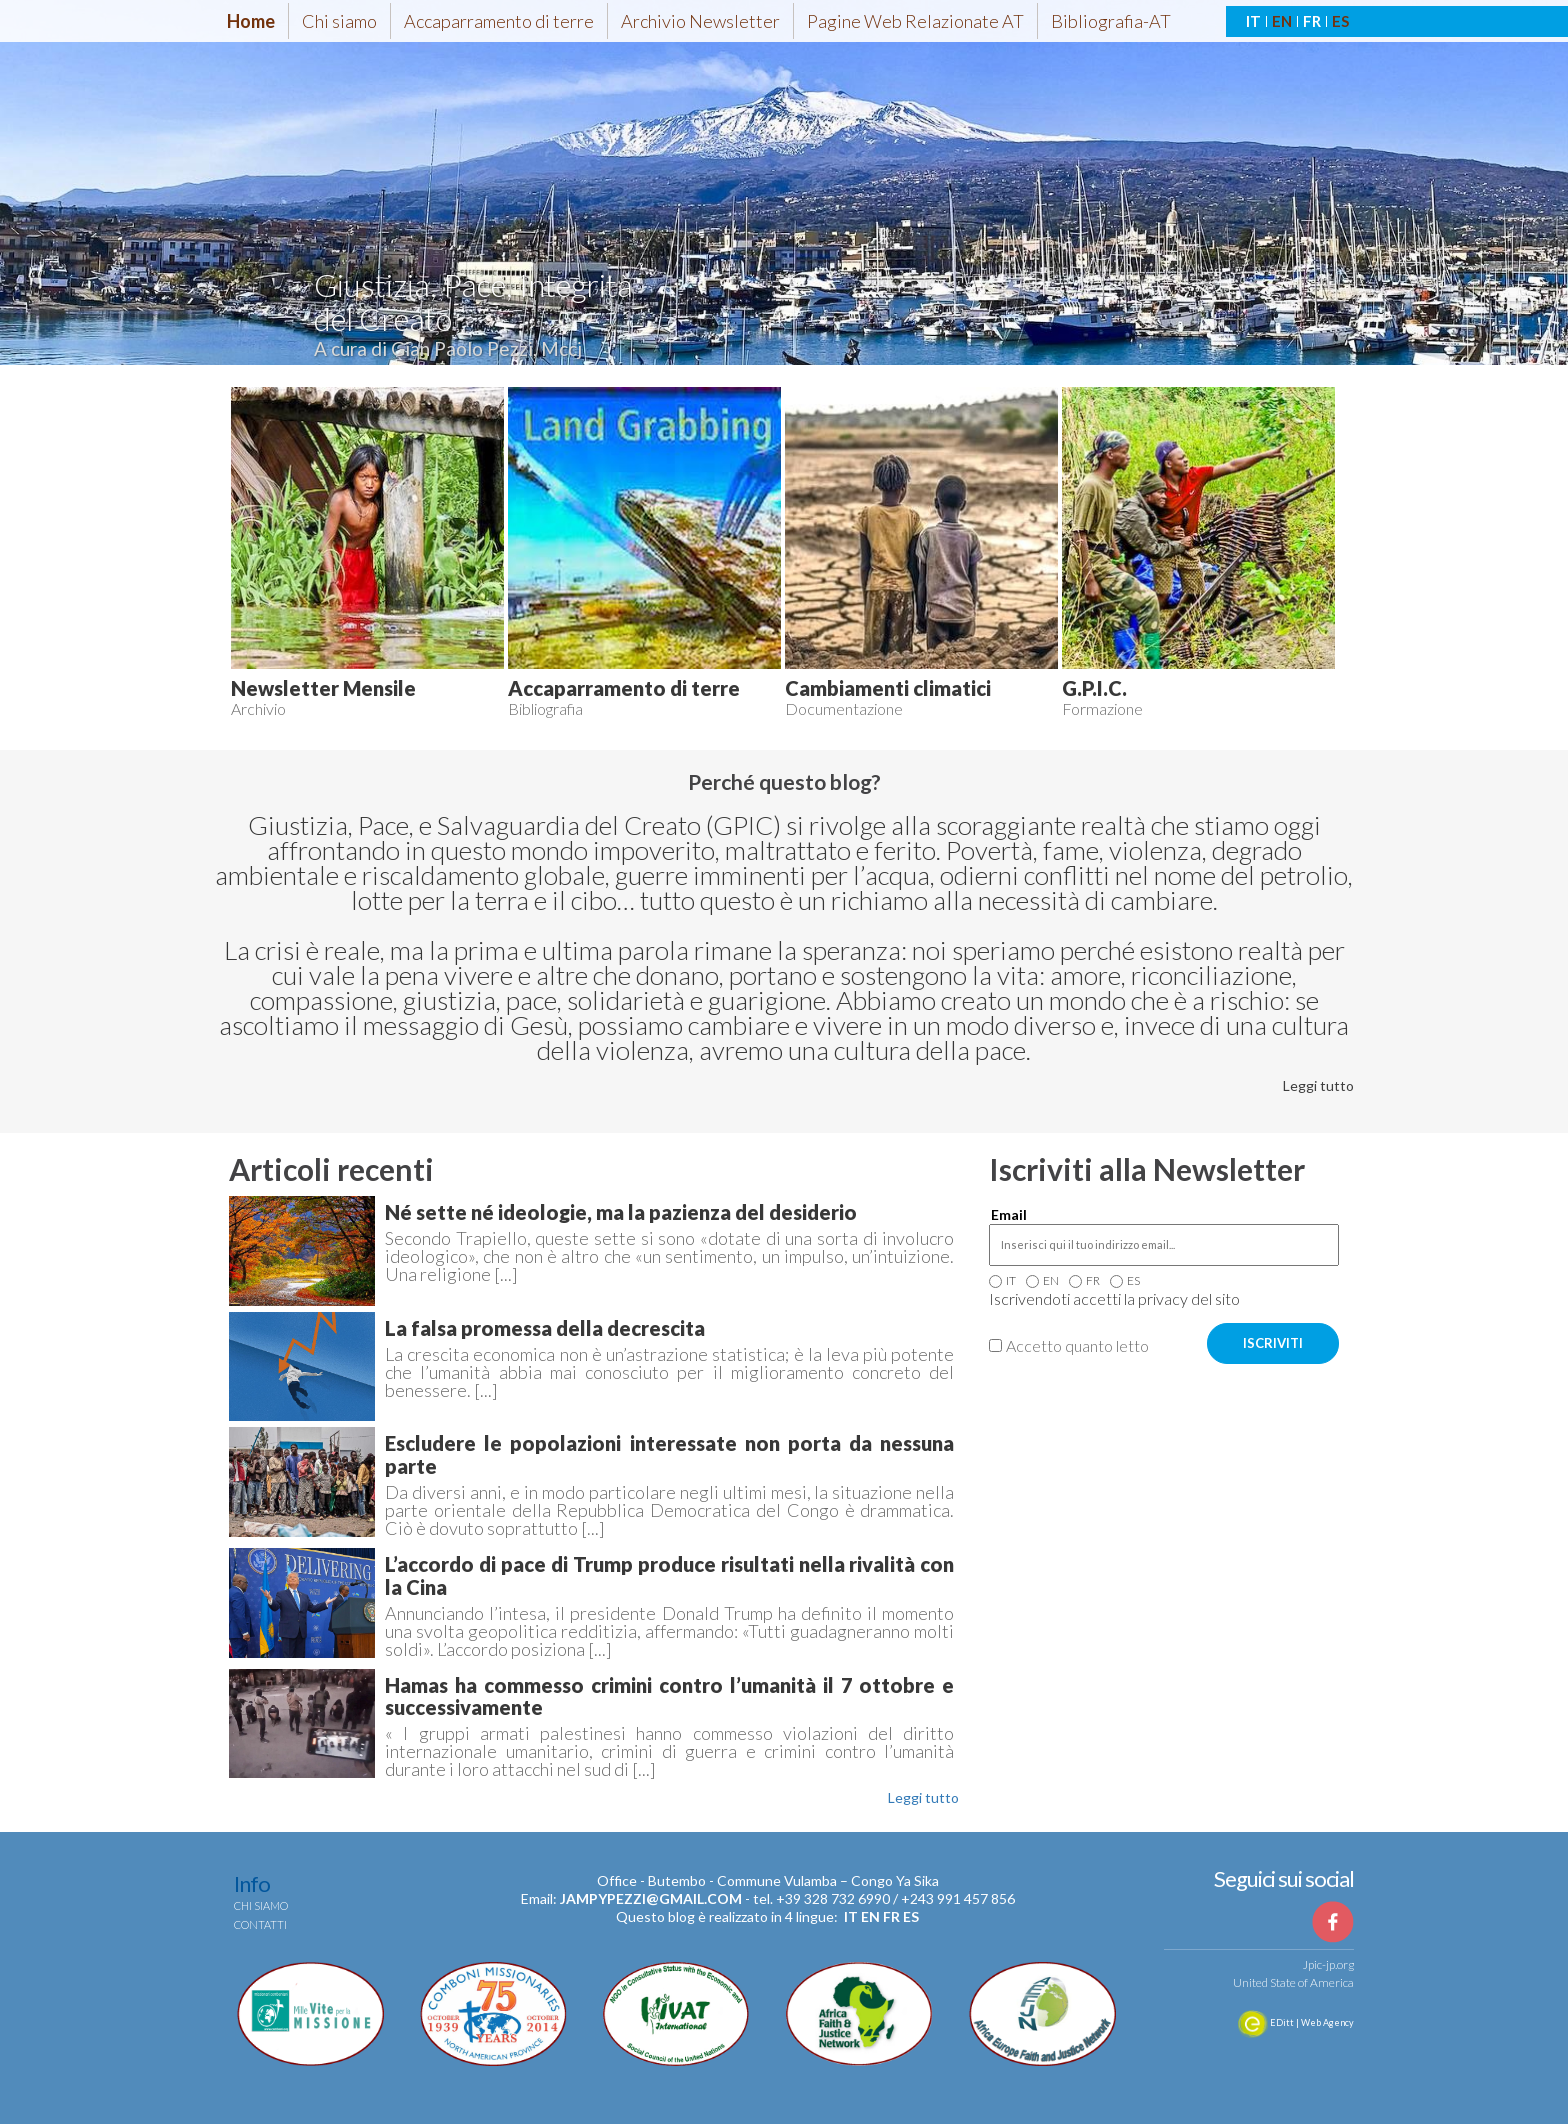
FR (1312, 21)
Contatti (260, 1924)
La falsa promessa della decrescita (545, 1328)
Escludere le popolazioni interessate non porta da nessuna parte (669, 1454)
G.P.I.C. (1094, 688)
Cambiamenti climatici (888, 688)
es (911, 1916)
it (851, 1916)
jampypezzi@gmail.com (651, 1898)
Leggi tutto (1318, 1085)
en (870, 1916)
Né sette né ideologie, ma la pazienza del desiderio (621, 1212)
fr (891, 1916)
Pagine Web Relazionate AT (915, 21)
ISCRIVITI (1273, 1343)
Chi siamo (339, 21)
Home (251, 21)
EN (1282, 21)
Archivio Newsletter (700, 21)
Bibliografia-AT (1111, 21)
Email (1009, 1214)
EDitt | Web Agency (1296, 2022)
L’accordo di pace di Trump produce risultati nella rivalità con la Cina (669, 1575)
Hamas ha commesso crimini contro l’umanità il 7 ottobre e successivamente (669, 1696)
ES (1340, 21)
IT (1253, 21)
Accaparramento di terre (499, 21)
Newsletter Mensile (323, 688)
